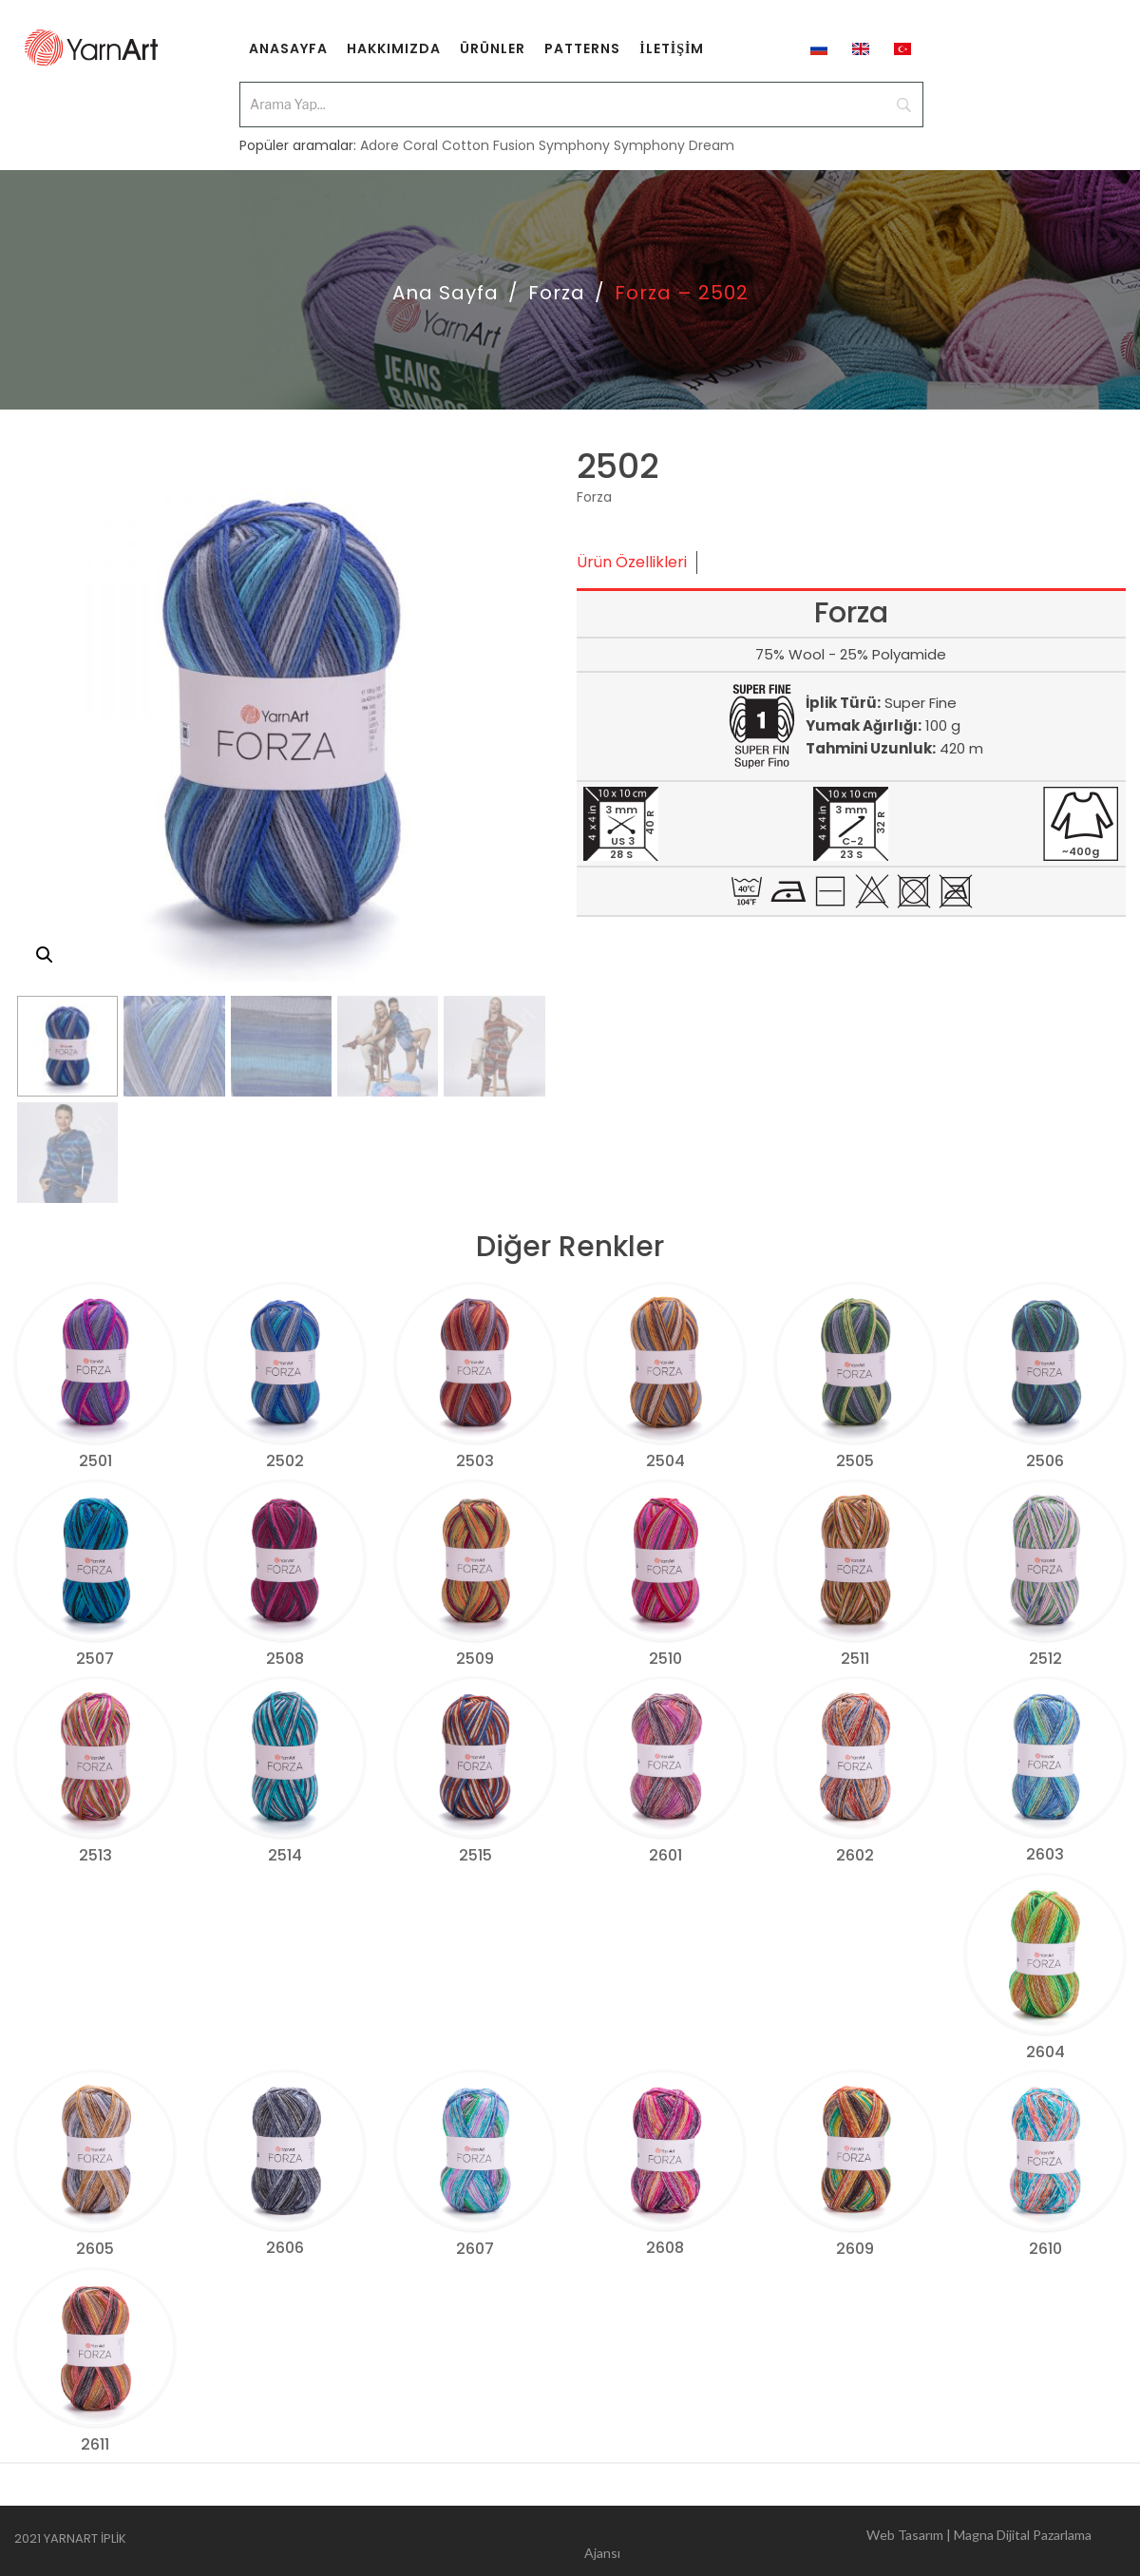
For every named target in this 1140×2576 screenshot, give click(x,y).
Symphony (574, 134)
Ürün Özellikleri (632, 562)
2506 (1045, 1461)
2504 (665, 1461)
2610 (1045, 2249)
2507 (95, 1659)
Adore (379, 134)
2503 (475, 1461)
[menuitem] (288, 47)
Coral (420, 134)
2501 (95, 1461)
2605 (95, 2249)
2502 (285, 1461)
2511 (855, 1659)
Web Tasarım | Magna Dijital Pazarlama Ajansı (838, 2541)
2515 (475, 1855)
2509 (475, 1659)
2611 (95, 2444)
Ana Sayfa (445, 292)
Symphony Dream (674, 134)
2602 (855, 1855)
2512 (1045, 1659)
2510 (665, 1659)
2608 (665, 2248)
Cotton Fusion (488, 134)
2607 (475, 2249)
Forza (556, 292)
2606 (285, 2248)
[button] (45, 955)
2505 (855, 1461)
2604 (1045, 2052)
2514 (285, 1855)
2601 (665, 1855)
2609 (855, 2249)
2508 (285, 1659)
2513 (95, 1855)
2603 (1045, 1854)
